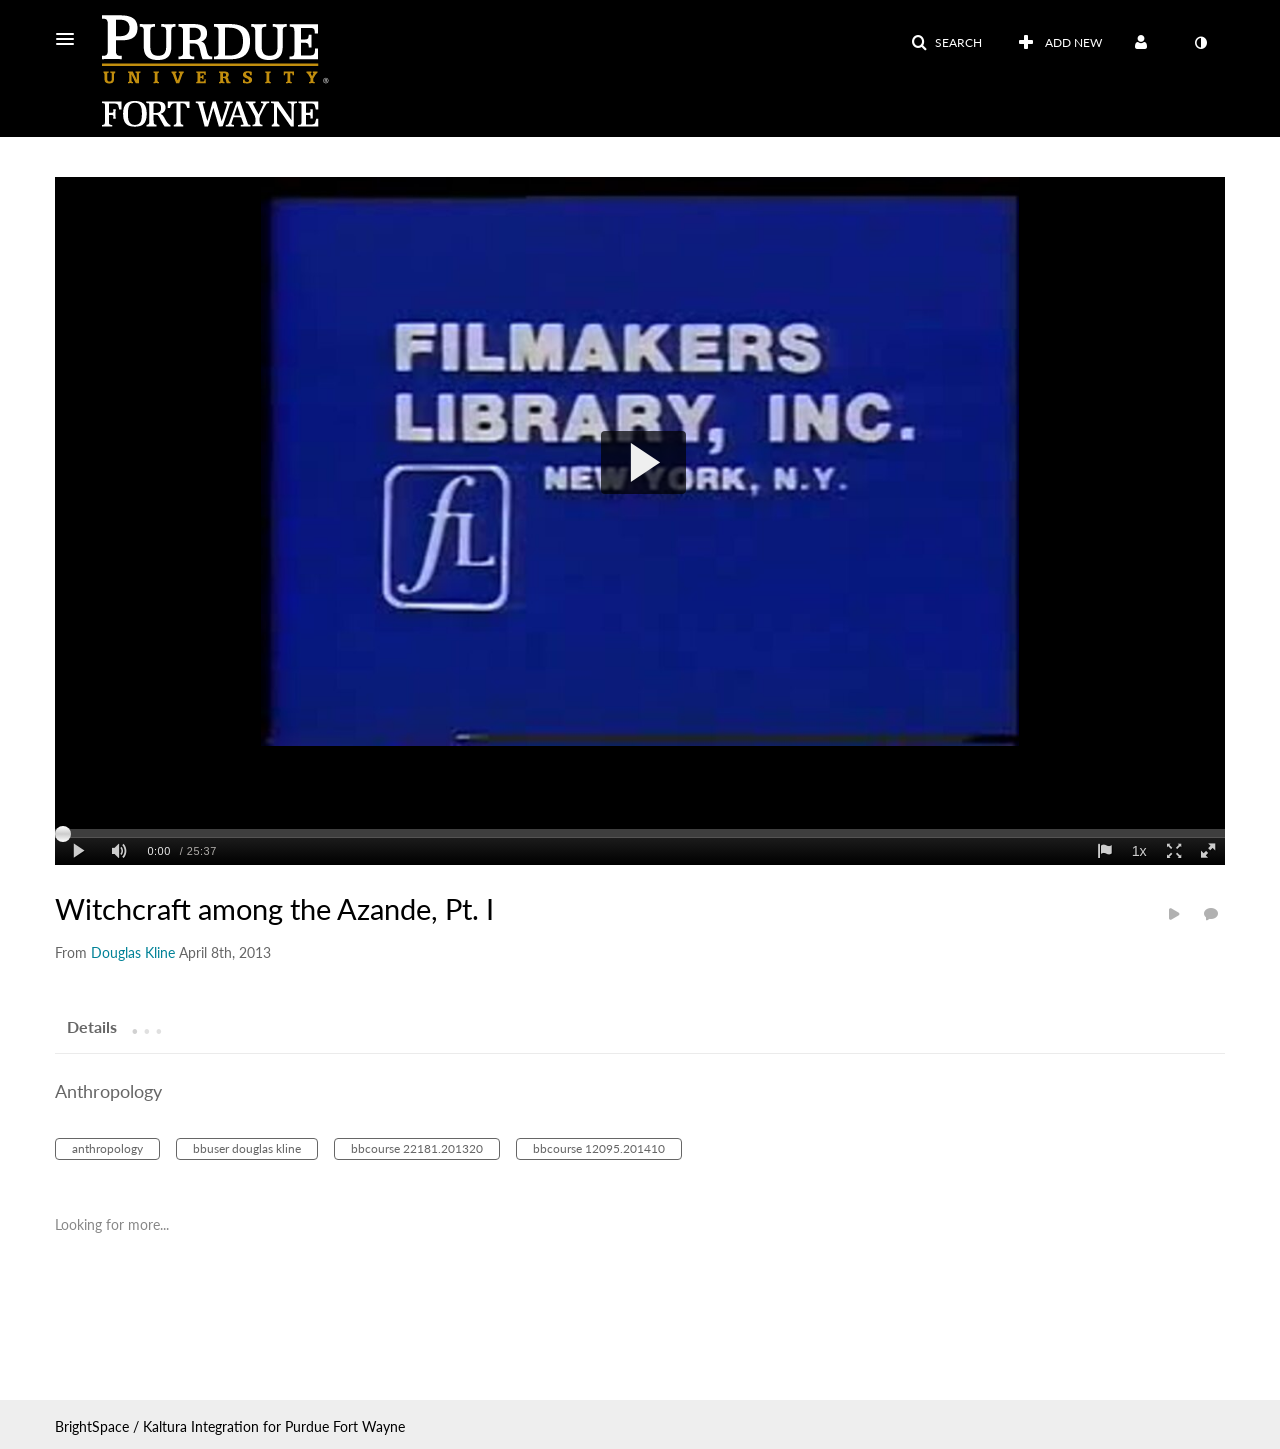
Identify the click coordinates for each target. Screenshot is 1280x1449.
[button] (71, 39)
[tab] (92, 1026)
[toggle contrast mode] (1200, 43)
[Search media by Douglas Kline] (133, 952)
